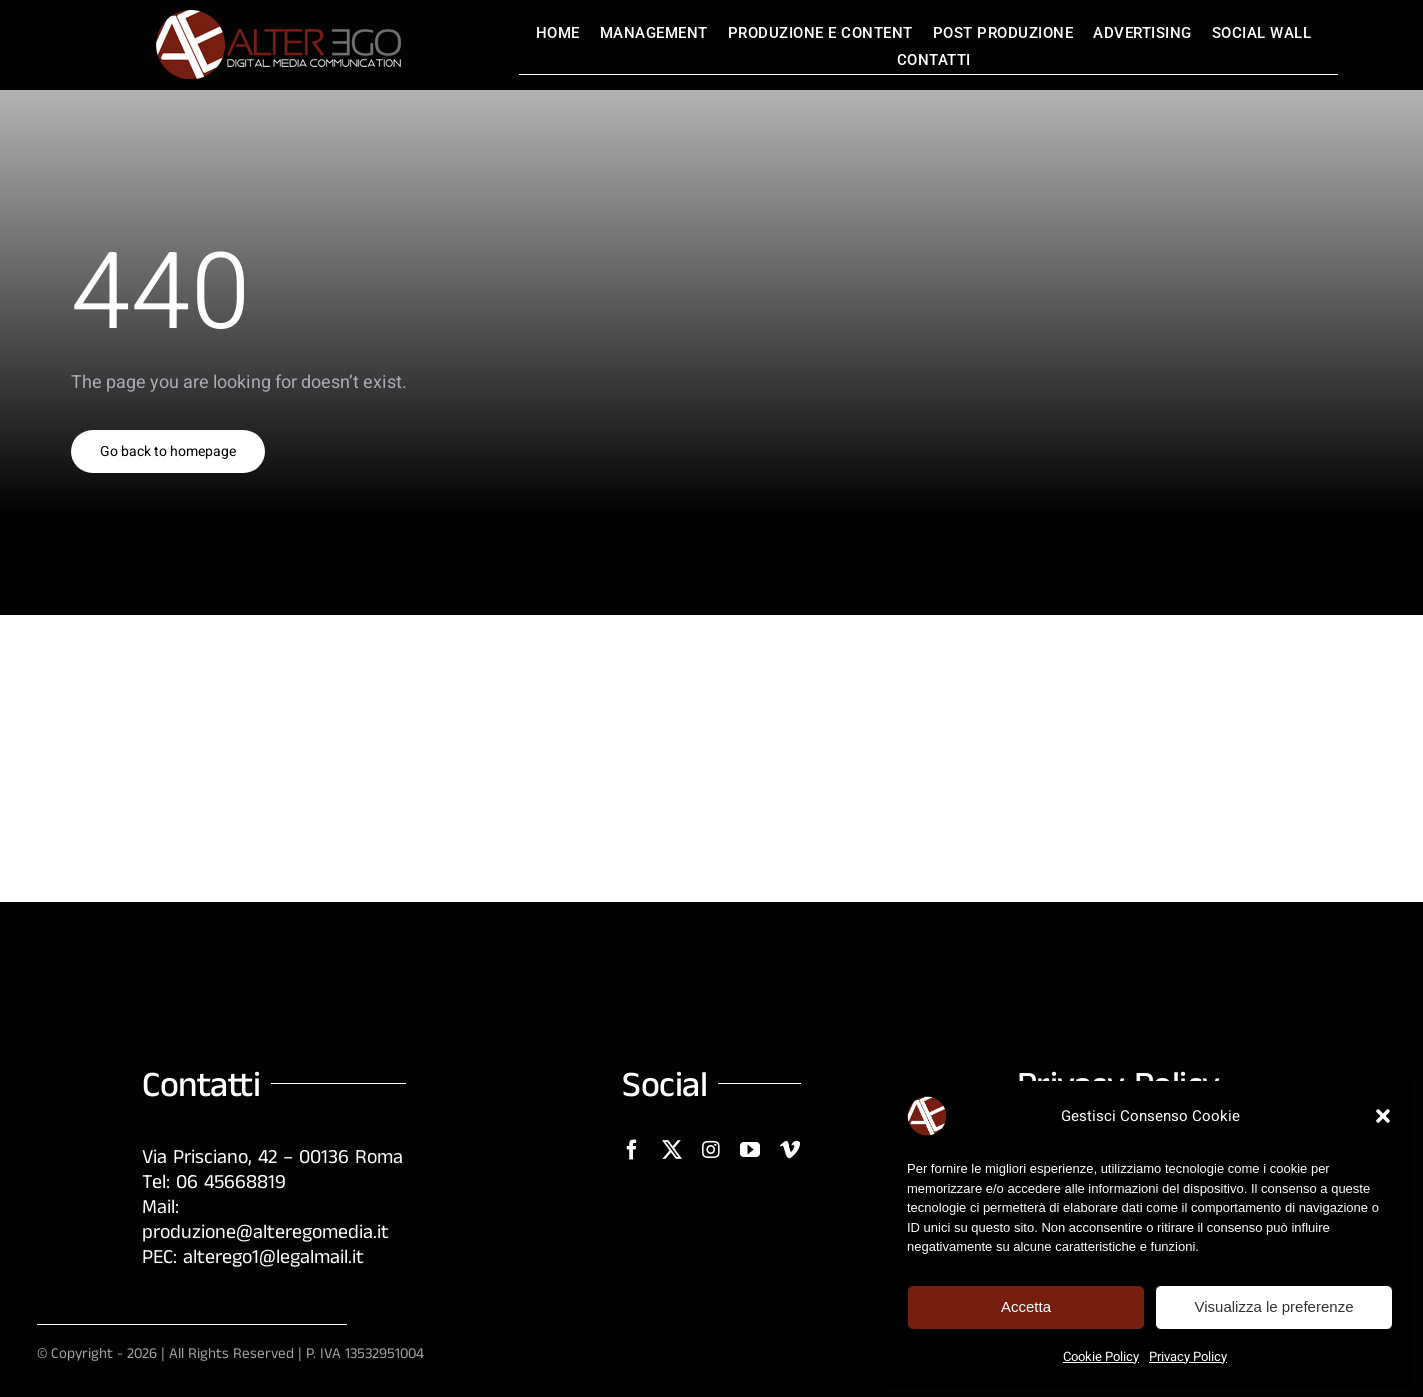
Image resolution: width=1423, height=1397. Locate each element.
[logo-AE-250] (277, 18)
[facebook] (632, 1150)
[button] (1383, 1116)
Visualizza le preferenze (1274, 1306)
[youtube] (750, 1150)
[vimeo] (790, 1150)
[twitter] (672, 1150)
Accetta (1026, 1306)
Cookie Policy (1101, 1356)
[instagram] (711, 1150)
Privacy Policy (1188, 1356)
